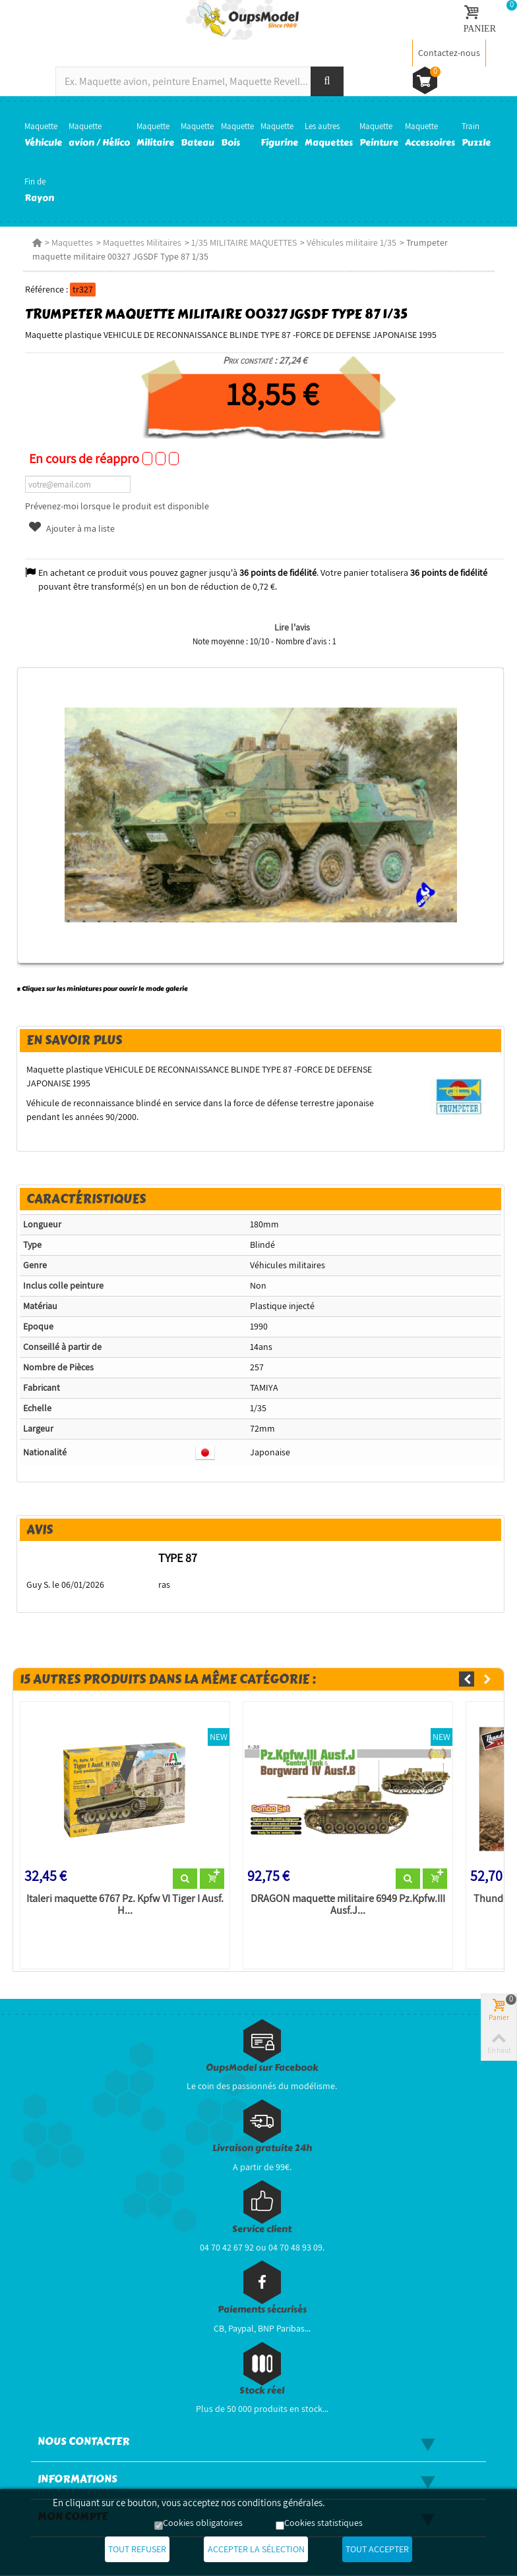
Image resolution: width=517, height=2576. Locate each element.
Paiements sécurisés (262, 2310)
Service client (261, 2230)
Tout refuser (133, 2550)
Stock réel (261, 2390)
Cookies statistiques (323, 2523)
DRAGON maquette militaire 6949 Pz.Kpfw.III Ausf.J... (348, 1905)
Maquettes (71, 242)
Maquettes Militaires (141, 242)
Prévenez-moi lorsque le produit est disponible (116, 506)
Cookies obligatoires (203, 2523)
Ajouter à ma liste (69, 528)
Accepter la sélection (256, 2550)
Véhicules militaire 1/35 (350, 242)
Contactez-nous (449, 53)
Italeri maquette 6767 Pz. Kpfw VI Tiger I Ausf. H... (123, 1905)
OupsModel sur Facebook (262, 2068)
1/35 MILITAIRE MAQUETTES (242, 242)
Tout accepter (382, 2550)
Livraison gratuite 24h (262, 2149)
